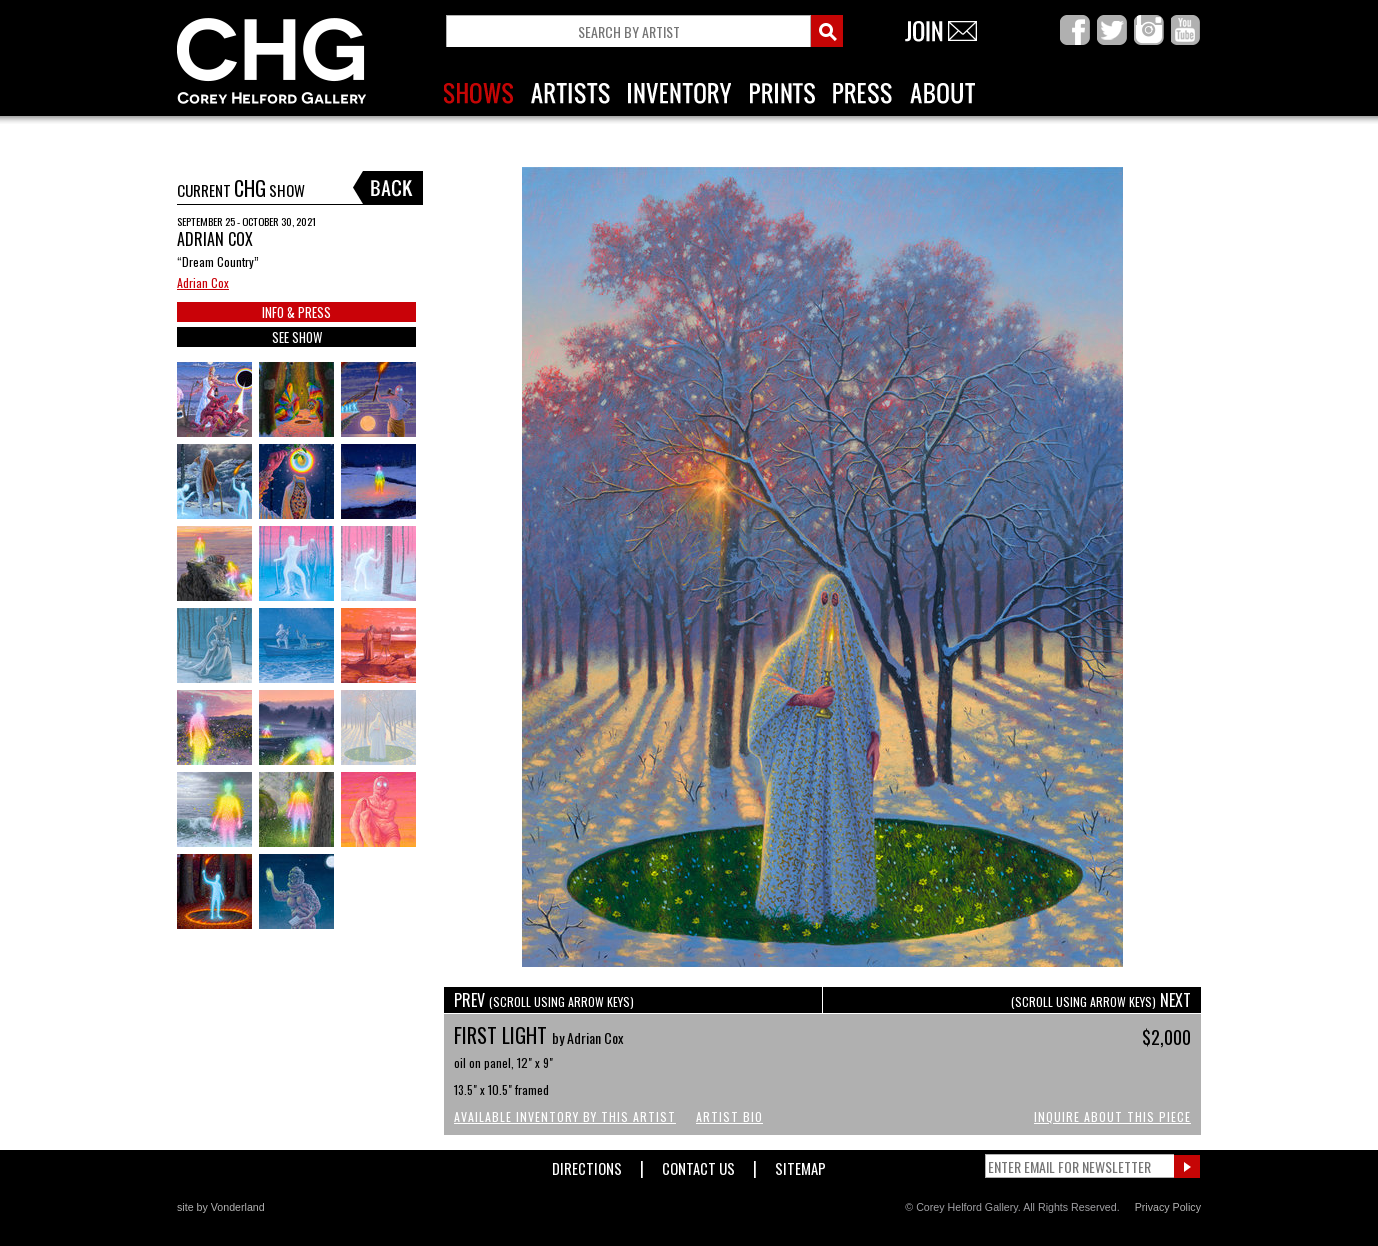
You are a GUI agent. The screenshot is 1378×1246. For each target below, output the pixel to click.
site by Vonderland (221, 1207)
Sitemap (800, 1164)
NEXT (1101, 1000)
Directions (587, 1164)
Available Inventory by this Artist (565, 1116)
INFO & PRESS (296, 312)
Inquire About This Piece (1112, 1116)
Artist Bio (729, 1116)
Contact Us (698, 1164)
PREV (544, 1000)
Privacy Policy (1168, 1207)
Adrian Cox (203, 282)
